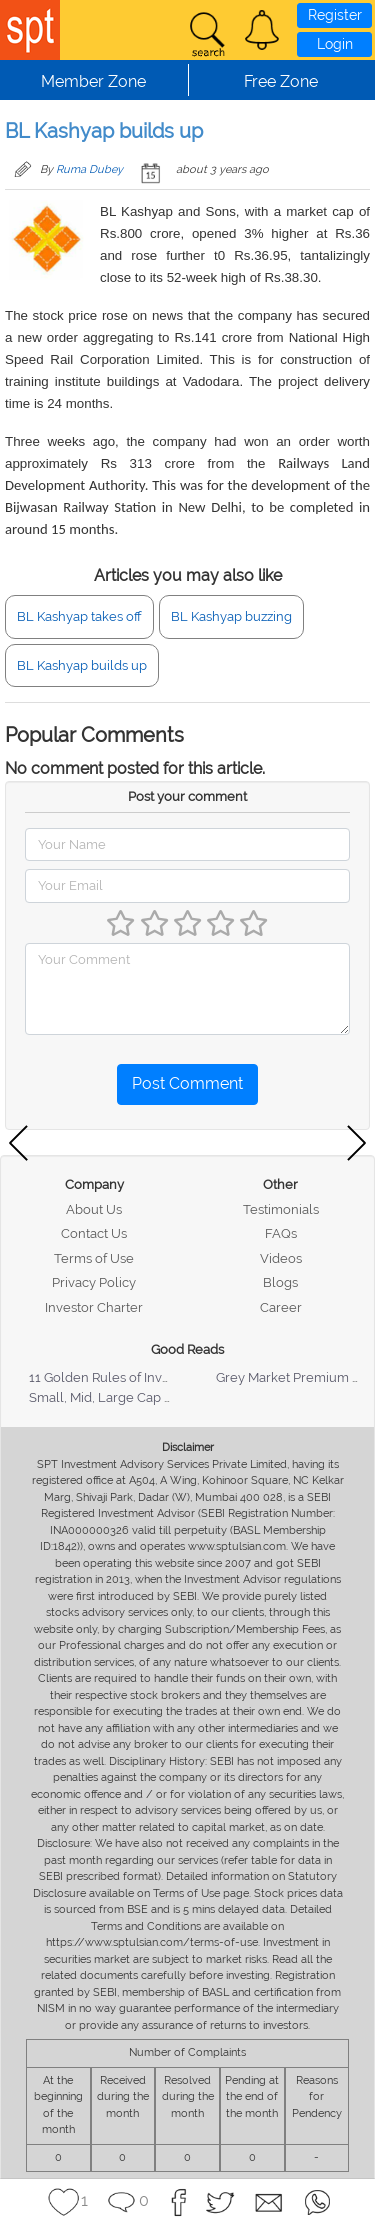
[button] (262, 30)
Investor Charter (94, 1307)
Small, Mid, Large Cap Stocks (116, 1397)
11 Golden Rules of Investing (114, 1377)
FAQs (281, 1233)
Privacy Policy (94, 1282)
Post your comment (187, 796)
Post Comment (187, 1083)
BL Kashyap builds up (82, 665)
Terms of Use (94, 1258)
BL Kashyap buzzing (231, 616)
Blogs (280, 1282)
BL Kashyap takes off (79, 616)
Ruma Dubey (89, 169)
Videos (281, 1258)
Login (335, 44)
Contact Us (94, 1233)
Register (335, 15)
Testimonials (281, 1209)
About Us (94, 1209)
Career (281, 1307)
